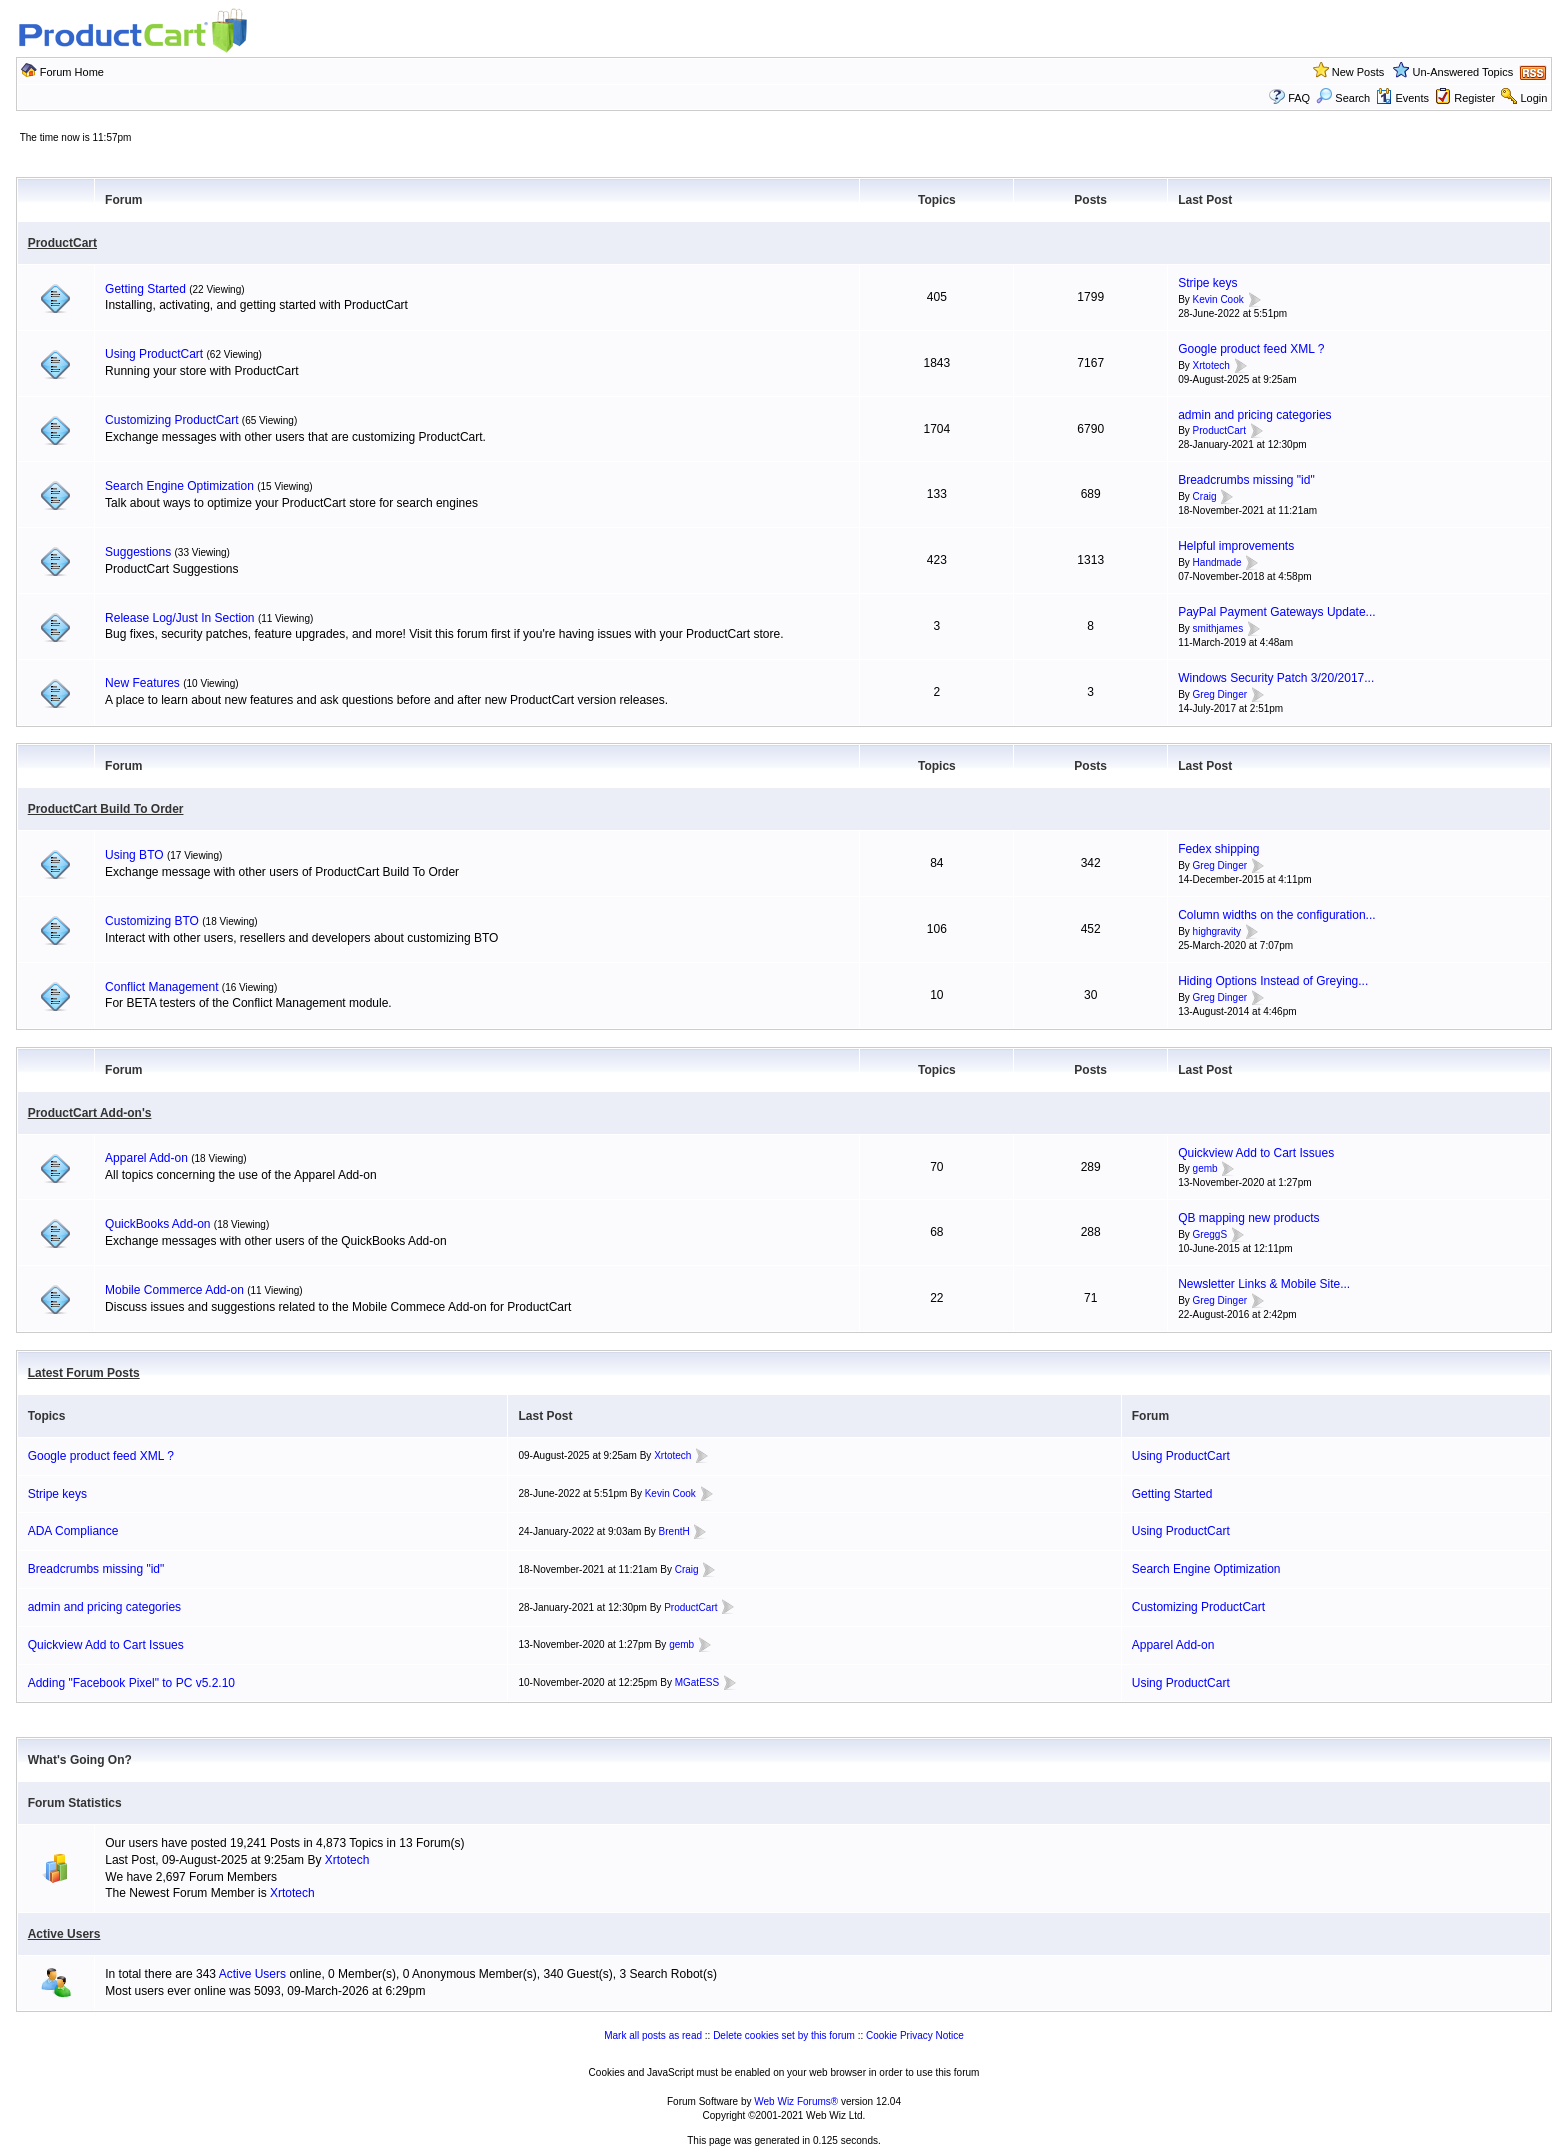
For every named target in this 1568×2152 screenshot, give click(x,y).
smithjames (1218, 628)
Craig (1205, 496)
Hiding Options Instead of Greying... (1273, 981)
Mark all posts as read (653, 2035)
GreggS (1210, 1234)
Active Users (64, 1934)
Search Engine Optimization (179, 486)
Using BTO (134, 855)
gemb (1205, 1169)
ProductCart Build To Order (106, 809)
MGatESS (697, 1682)
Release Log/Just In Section (179, 618)
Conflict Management (161, 987)
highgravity (1217, 931)
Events (1402, 98)
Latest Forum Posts (84, 1373)
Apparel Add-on (146, 1158)
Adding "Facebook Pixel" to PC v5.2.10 (131, 1683)
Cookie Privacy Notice (915, 2035)
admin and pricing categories (1254, 415)
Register (1474, 98)
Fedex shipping (1218, 849)
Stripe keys (1207, 283)
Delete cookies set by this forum (784, 2035)
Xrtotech (1211, 365)
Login (1533, 98)
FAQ (1299, 98)
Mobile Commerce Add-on (174, 1290)
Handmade (1217, 562)
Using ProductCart (154, 354)
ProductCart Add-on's (90, 1113)
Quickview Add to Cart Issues (1256, 1153)
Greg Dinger (1220, 694)
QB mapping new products (1248, 1218)
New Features (142, 683)
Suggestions (138, 552)
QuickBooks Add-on (157, 1224)
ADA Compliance (73, 1531)
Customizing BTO (152, 921)
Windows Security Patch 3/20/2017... (1276, 678)
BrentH (674, 1531)
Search (1343, 98)
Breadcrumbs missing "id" (1246, 480)
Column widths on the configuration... (1276, 915)
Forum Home (72, 72)
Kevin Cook (1218, 299)
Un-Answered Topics (1463, 72)
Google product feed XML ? (1251, 349)
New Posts (1358, 72)
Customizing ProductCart (171, 420)
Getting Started (145, 289)
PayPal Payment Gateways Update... (1276, 612)
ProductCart (62, 243)
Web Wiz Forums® (796, 2101)
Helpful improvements (1236, 546)
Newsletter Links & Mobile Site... (1264, 1284)
